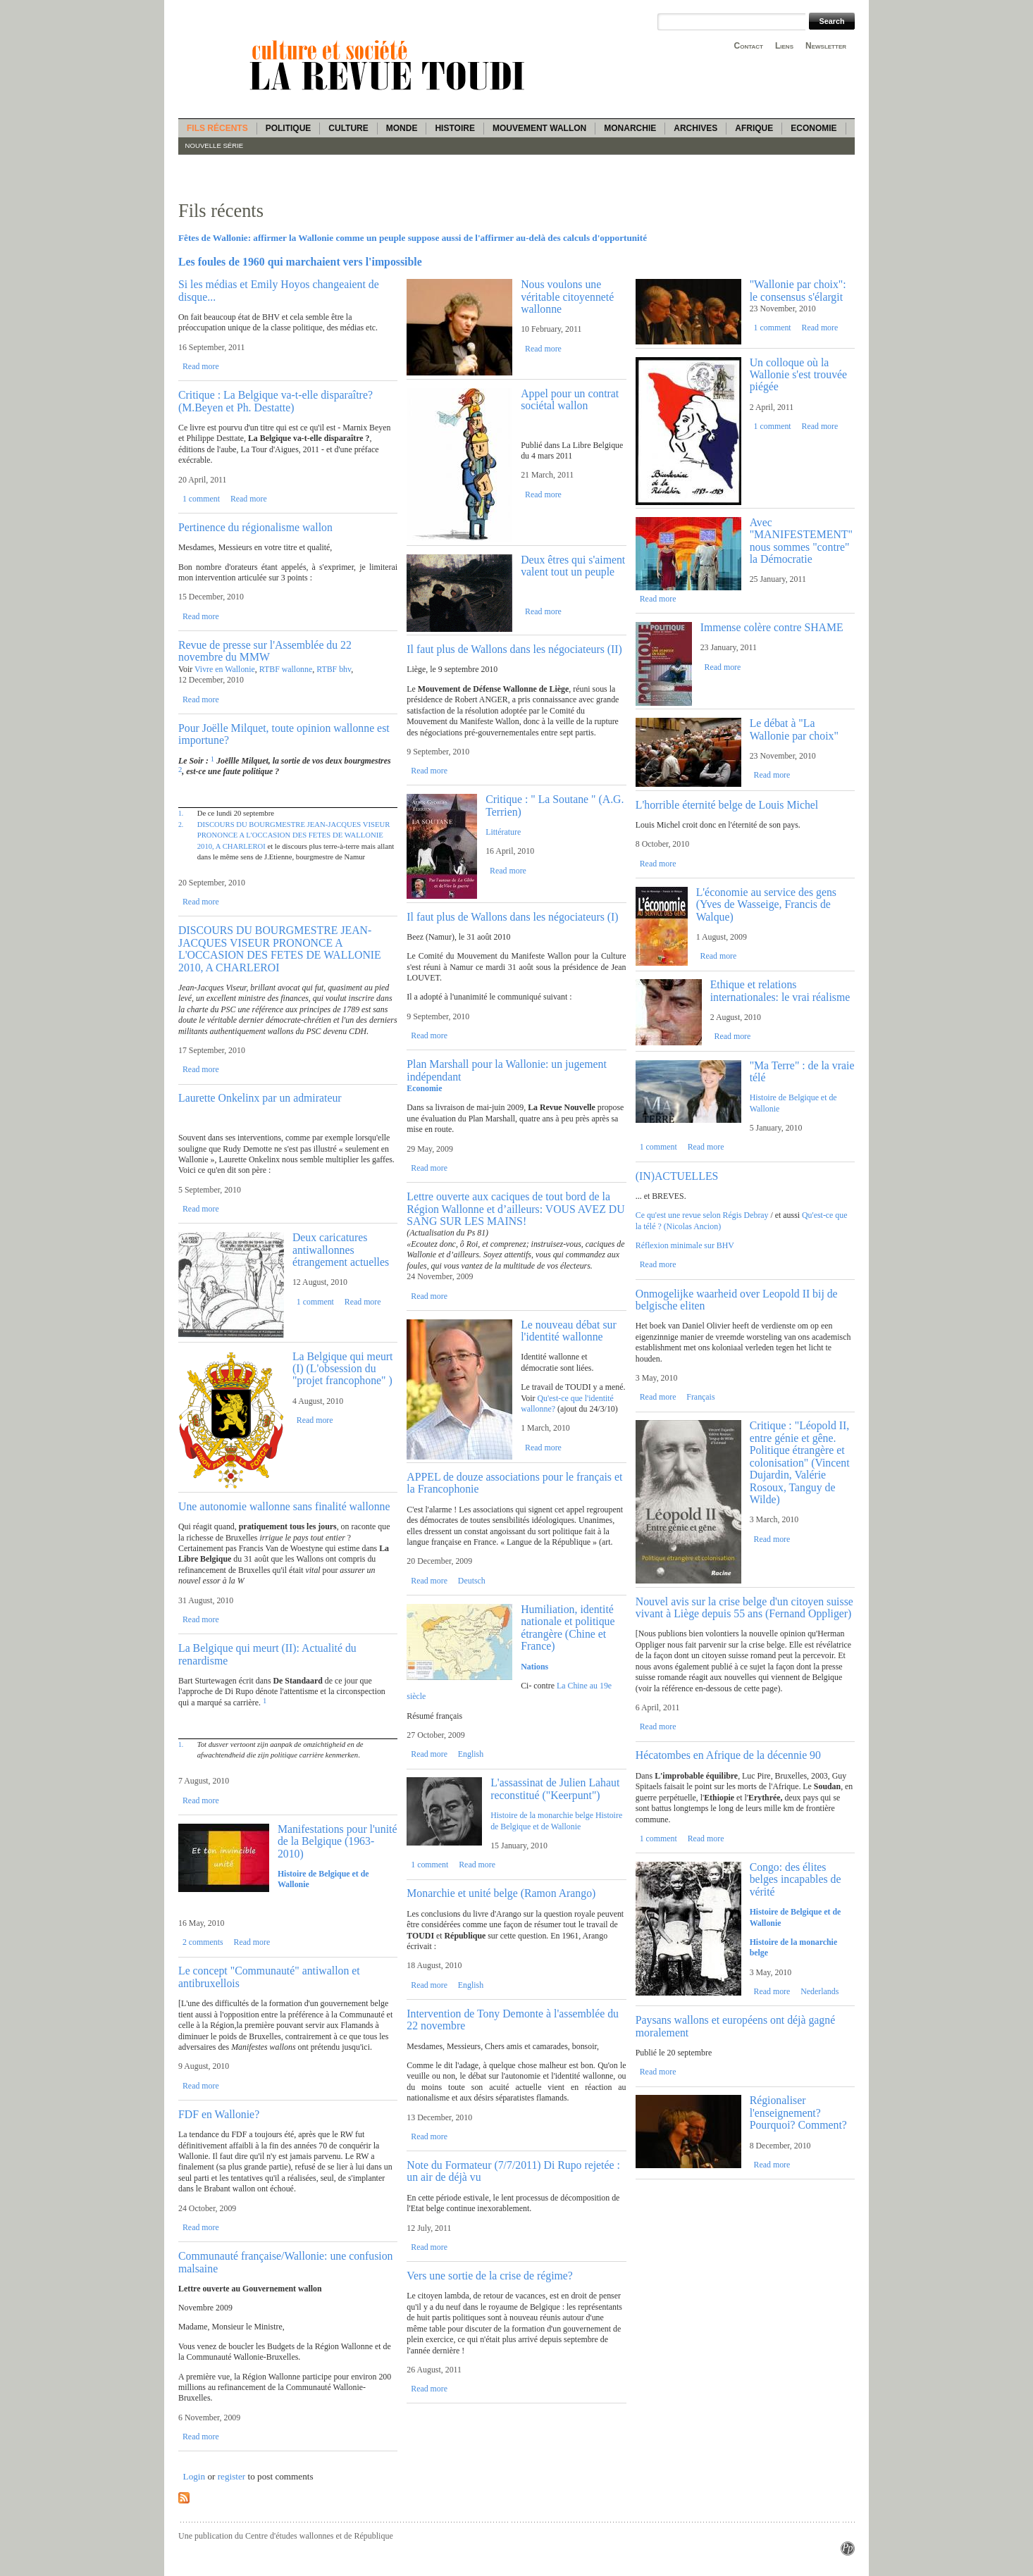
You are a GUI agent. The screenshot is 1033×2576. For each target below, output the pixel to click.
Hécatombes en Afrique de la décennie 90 (728, 1755)
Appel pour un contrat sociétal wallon (570, 399)
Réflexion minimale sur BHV (685, 1245)
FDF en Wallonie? (218, 2114)
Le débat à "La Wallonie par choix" (794, 729)
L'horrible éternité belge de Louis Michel (727, 805)
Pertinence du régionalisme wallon (255, 527)
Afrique (754, 128)
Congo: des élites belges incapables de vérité (795, 1879)
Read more (201, 366)
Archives (695, 128)
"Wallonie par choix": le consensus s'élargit (798, 290)
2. (180, 824)
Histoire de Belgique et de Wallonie (556, 1820)
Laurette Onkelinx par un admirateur (260, 1098)
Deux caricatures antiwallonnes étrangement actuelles (340, 1249)
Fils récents (217, 128)
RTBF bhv (333, 669)
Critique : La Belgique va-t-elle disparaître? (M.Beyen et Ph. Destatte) (275, 401)
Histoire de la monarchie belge (541, 1815)
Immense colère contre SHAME (771, 627)
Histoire (454, 128)
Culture (348, 128)
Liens (784, 46)
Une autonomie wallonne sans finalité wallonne (284, 1506)
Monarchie (630, 128)
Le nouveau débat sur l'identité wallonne (569, 1331)
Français (700, 1397)
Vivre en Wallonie (224, 669)
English (470, 1754)
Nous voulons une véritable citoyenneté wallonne (567, 296)
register (232, 2476)
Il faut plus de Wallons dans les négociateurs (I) (512, 917)
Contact (748, 46)
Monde (402, 128)
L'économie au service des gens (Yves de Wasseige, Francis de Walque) (766, 904)
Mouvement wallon (539, 128)
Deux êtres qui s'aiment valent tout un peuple (573, 566)
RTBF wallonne (285, 669)
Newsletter (825, 46)
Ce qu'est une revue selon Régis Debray (702, 1215)
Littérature (503, 832)
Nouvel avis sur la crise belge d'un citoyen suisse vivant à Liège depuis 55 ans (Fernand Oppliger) (744, 1607)
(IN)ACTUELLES (677, 1176)
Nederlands (819, 1991)
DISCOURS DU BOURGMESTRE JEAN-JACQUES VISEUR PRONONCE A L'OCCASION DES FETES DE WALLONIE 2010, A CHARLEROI (293, 835)
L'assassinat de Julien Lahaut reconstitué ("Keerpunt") (554, 1788)
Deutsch (471, 1581)
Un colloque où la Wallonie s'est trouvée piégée (798, 374)
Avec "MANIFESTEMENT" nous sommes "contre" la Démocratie (801, 540)
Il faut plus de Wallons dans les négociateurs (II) (514, 649)
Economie (813, 128)
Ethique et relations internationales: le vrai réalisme (780, 990)
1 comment (201, 499)
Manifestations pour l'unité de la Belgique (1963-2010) (337, 1841)
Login (194, 2476)
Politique (288, 128)
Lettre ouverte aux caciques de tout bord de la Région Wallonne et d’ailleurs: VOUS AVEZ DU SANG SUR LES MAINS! (515, 1208)
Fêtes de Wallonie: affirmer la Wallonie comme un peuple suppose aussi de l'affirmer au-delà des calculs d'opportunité (412, 237)
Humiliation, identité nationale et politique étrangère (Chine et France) (567, 1627)
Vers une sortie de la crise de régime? (490, 2276)
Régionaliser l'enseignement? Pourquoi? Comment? (798, 2112)
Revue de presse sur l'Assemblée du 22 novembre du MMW (265, 651)
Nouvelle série (214, 145)
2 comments (203, 1942)
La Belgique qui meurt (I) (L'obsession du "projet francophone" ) (342, 1368)
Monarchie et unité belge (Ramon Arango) (501, 1893)
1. (180, 813)
